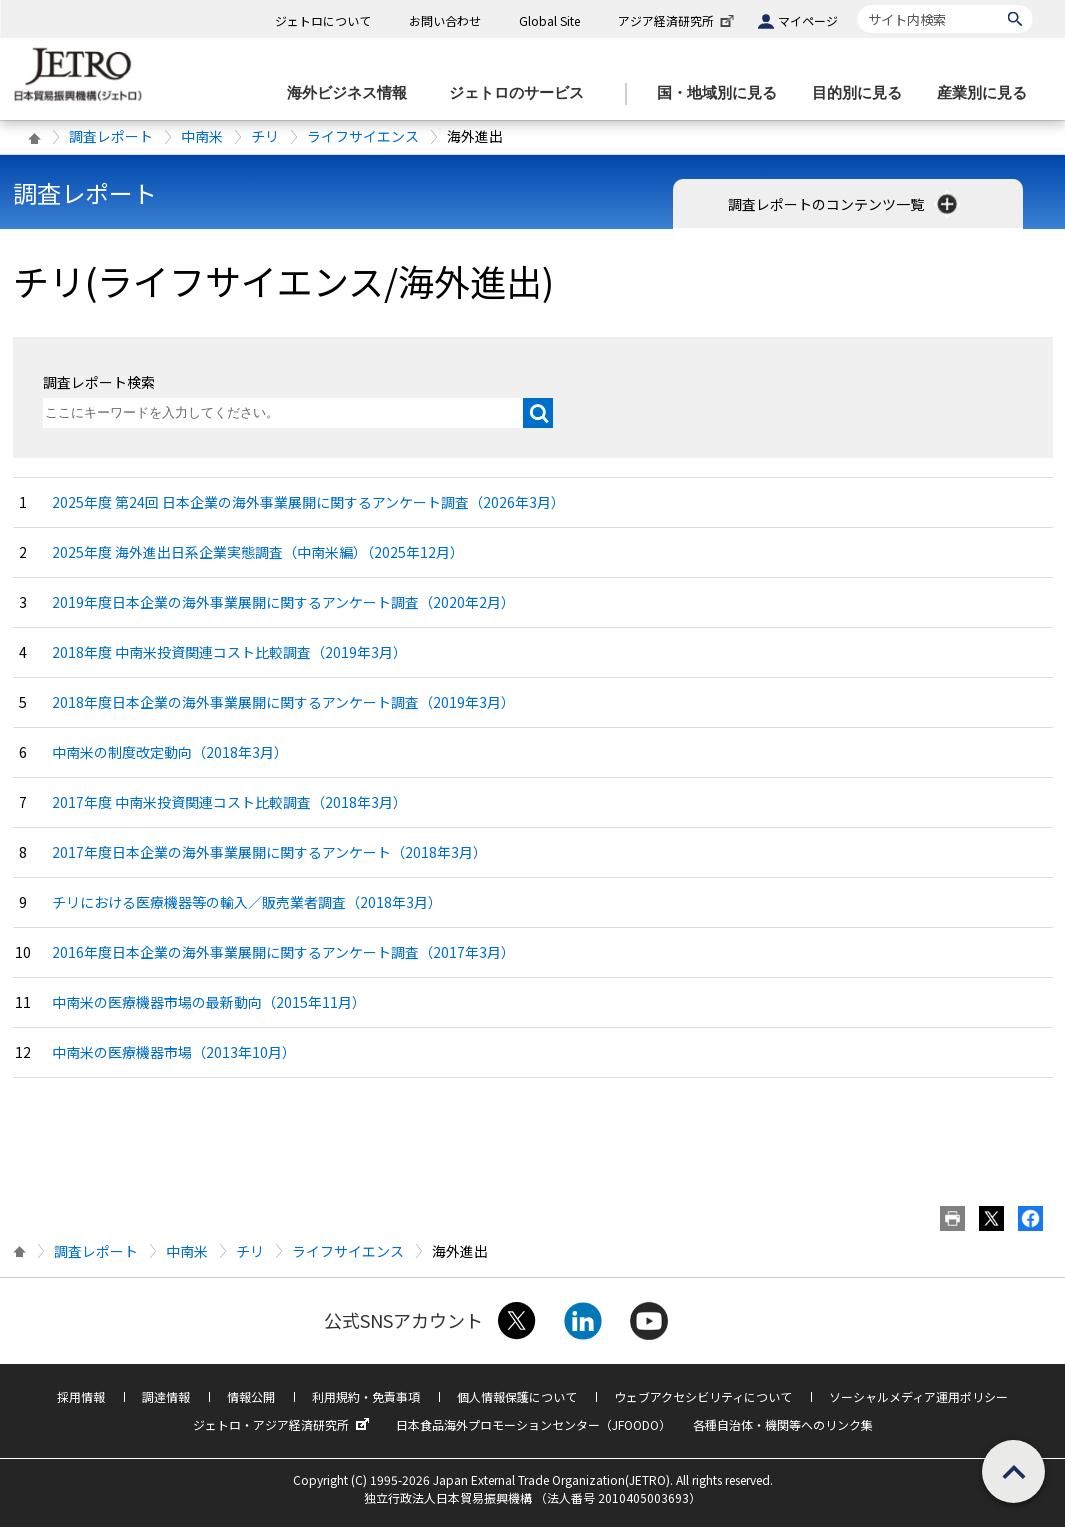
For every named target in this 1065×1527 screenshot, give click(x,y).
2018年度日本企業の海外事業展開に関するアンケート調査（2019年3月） (283, 702)
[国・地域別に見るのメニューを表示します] (723, 93)
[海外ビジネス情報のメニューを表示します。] (353, 93)
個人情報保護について (517, 1396)
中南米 (202, 136)
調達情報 (166, 1396)
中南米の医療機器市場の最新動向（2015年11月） (209, 1002)
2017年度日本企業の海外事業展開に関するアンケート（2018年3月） (269, 852)
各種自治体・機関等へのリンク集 (783, 1424)
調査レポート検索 (99, 382)
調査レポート (111, 136)
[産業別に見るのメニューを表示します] (988, 93)
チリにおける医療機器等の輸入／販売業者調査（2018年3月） (247, 902)
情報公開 (251, 1396)
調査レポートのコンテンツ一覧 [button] (844, 204)
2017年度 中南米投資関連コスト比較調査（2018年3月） (229, 802)
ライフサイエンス (363, 136)
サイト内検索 (857, 4)
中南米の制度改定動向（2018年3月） (170, 752)
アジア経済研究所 (678, 20)
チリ (265, 136)
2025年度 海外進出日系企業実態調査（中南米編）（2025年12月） (258, 552)
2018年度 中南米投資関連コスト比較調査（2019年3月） (229, 652)
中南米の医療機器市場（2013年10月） (174, 1052)
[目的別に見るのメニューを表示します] (863, 93)
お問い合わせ (445, 20)
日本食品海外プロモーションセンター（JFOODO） (533, 1424)
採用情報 (81, 1396)
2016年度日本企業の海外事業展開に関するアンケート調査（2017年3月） (283, 952)
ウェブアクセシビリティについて (703, 1396)
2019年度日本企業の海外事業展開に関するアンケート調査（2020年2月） (283, 602)
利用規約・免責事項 (366, 1396)
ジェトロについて (323, 20)
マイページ (808, 20)
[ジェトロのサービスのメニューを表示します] (522, 93)
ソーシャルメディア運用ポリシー (918, 1396)
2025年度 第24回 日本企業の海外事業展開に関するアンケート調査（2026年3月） (308, 502)
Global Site (549, 20)
